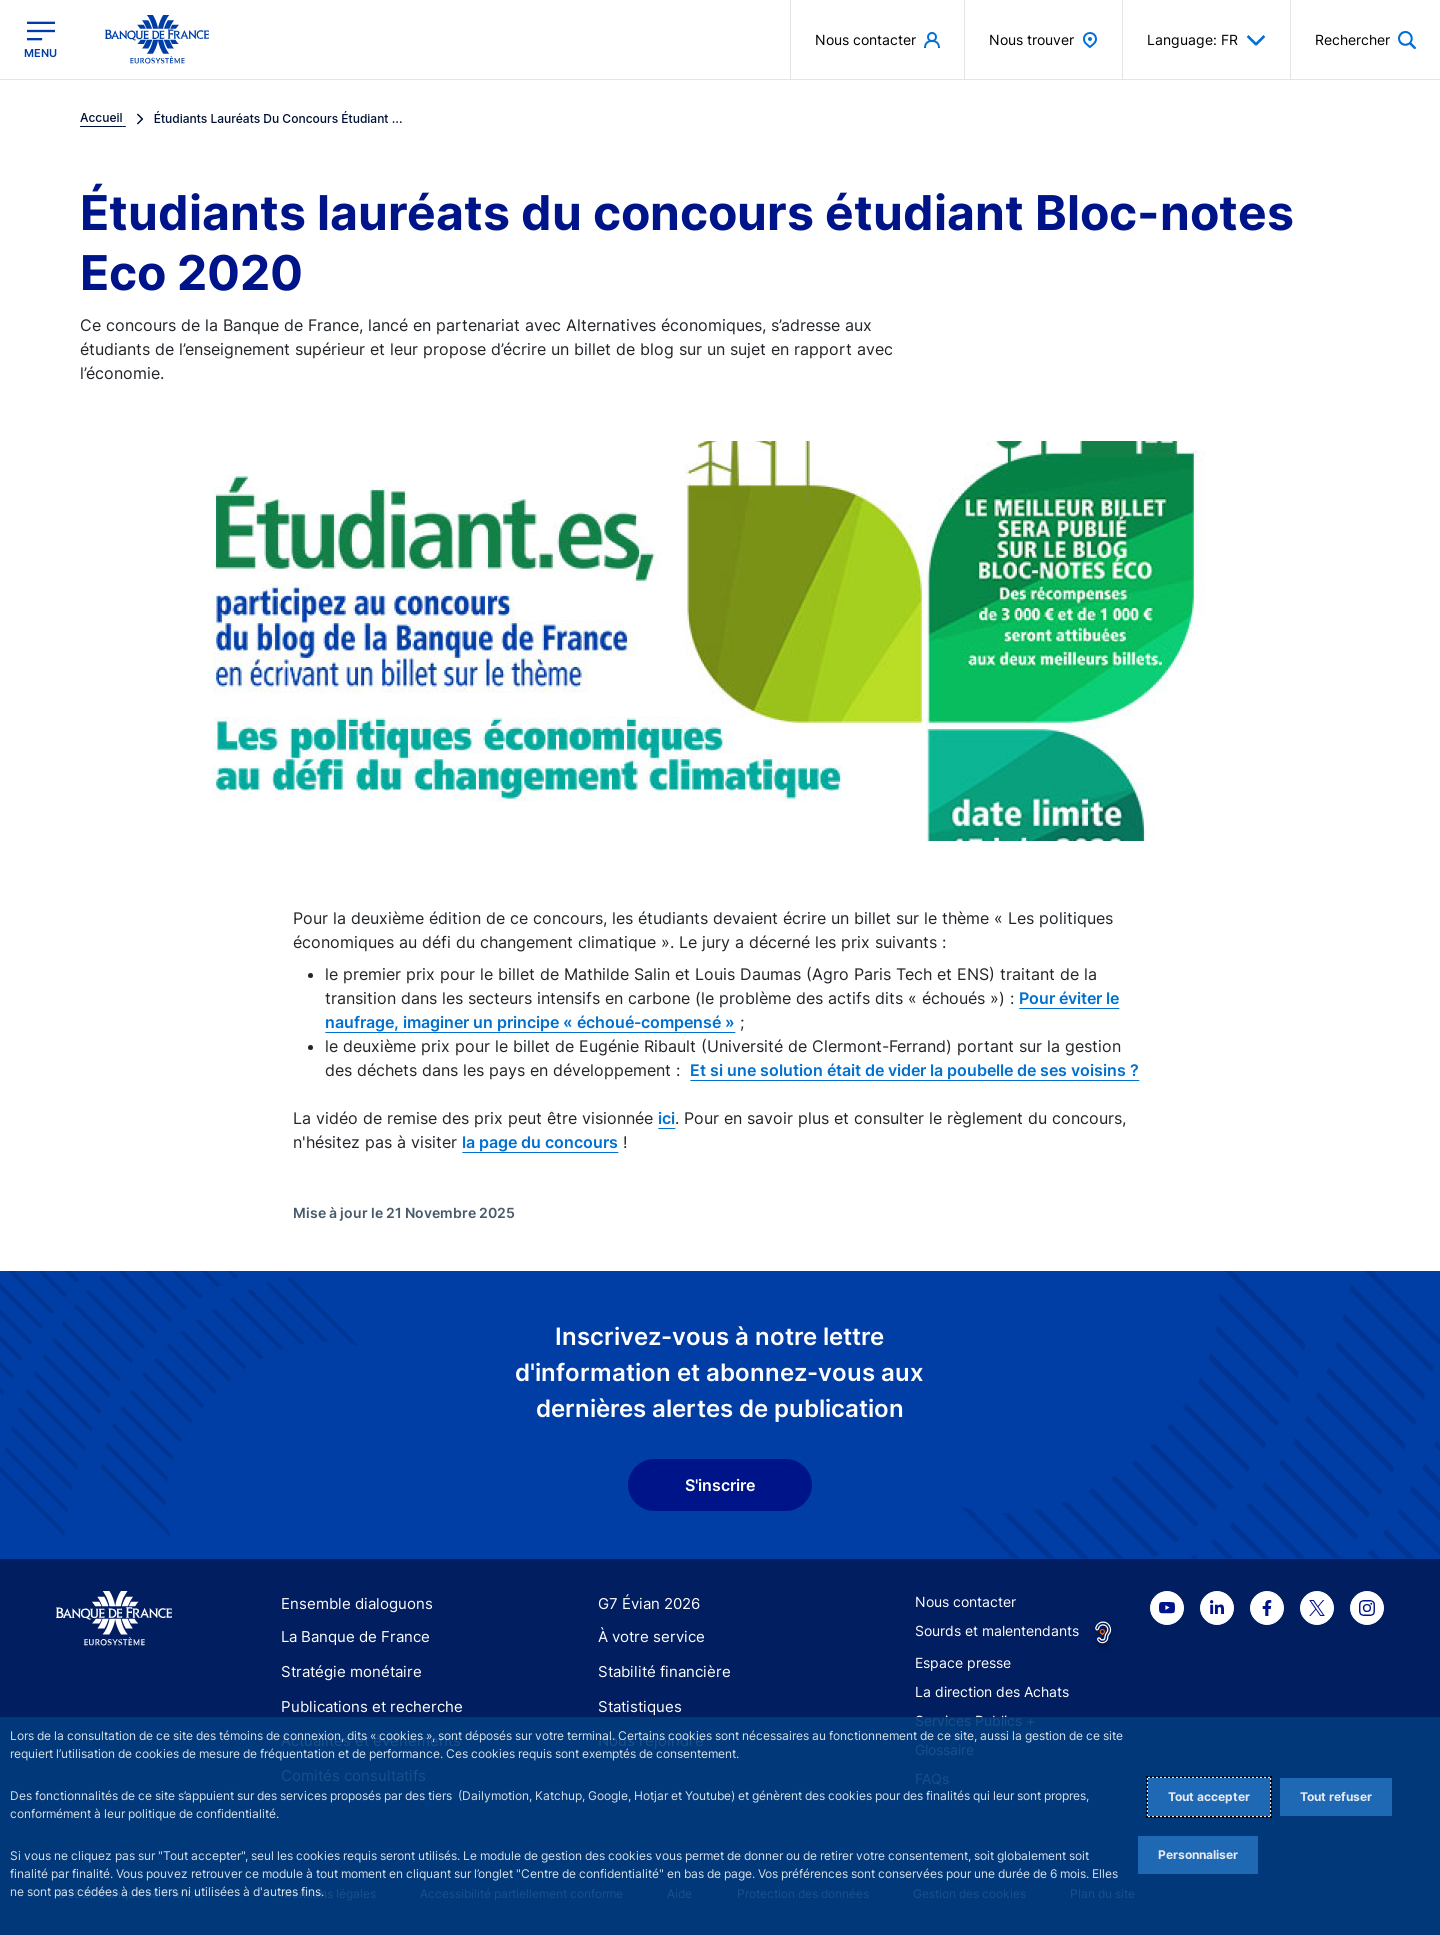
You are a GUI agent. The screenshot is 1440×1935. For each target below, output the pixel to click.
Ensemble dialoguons (350, 1603)
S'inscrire (720, 1485)
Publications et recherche (364, 1706)
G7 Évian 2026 (645, 1603)
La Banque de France (351, 1637)
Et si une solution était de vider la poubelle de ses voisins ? (914, 1070)
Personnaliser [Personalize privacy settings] (1198, 1854)
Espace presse (963, 1662)
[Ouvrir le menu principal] (40, 39)
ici (666, 1118)
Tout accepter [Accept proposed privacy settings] (1209, 1796)
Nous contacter (965, 1601)
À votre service (647, 1637)
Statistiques (636, 1706)
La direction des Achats (992, 1691)
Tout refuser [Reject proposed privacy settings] (1336, 1796)
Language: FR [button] (1206, 40)
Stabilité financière (658, 1671)
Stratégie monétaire (345, 1671)
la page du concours (540, 1142)
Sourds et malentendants (997, 1630)
